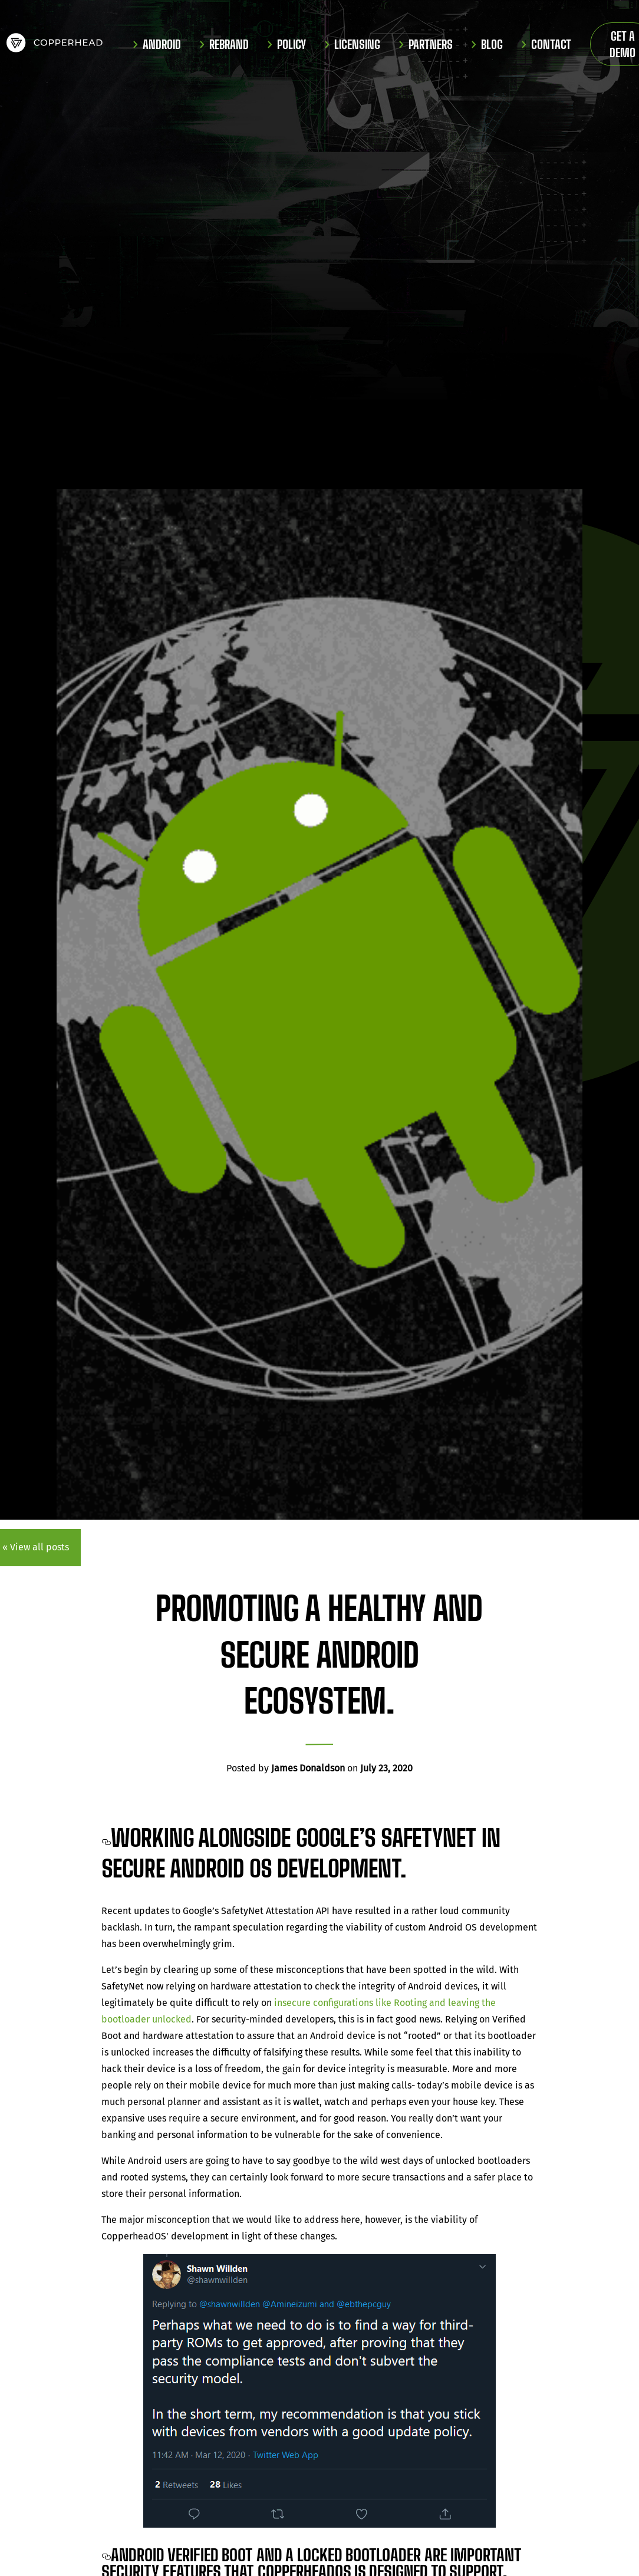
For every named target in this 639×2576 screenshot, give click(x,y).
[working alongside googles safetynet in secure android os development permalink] (106, 1838)
